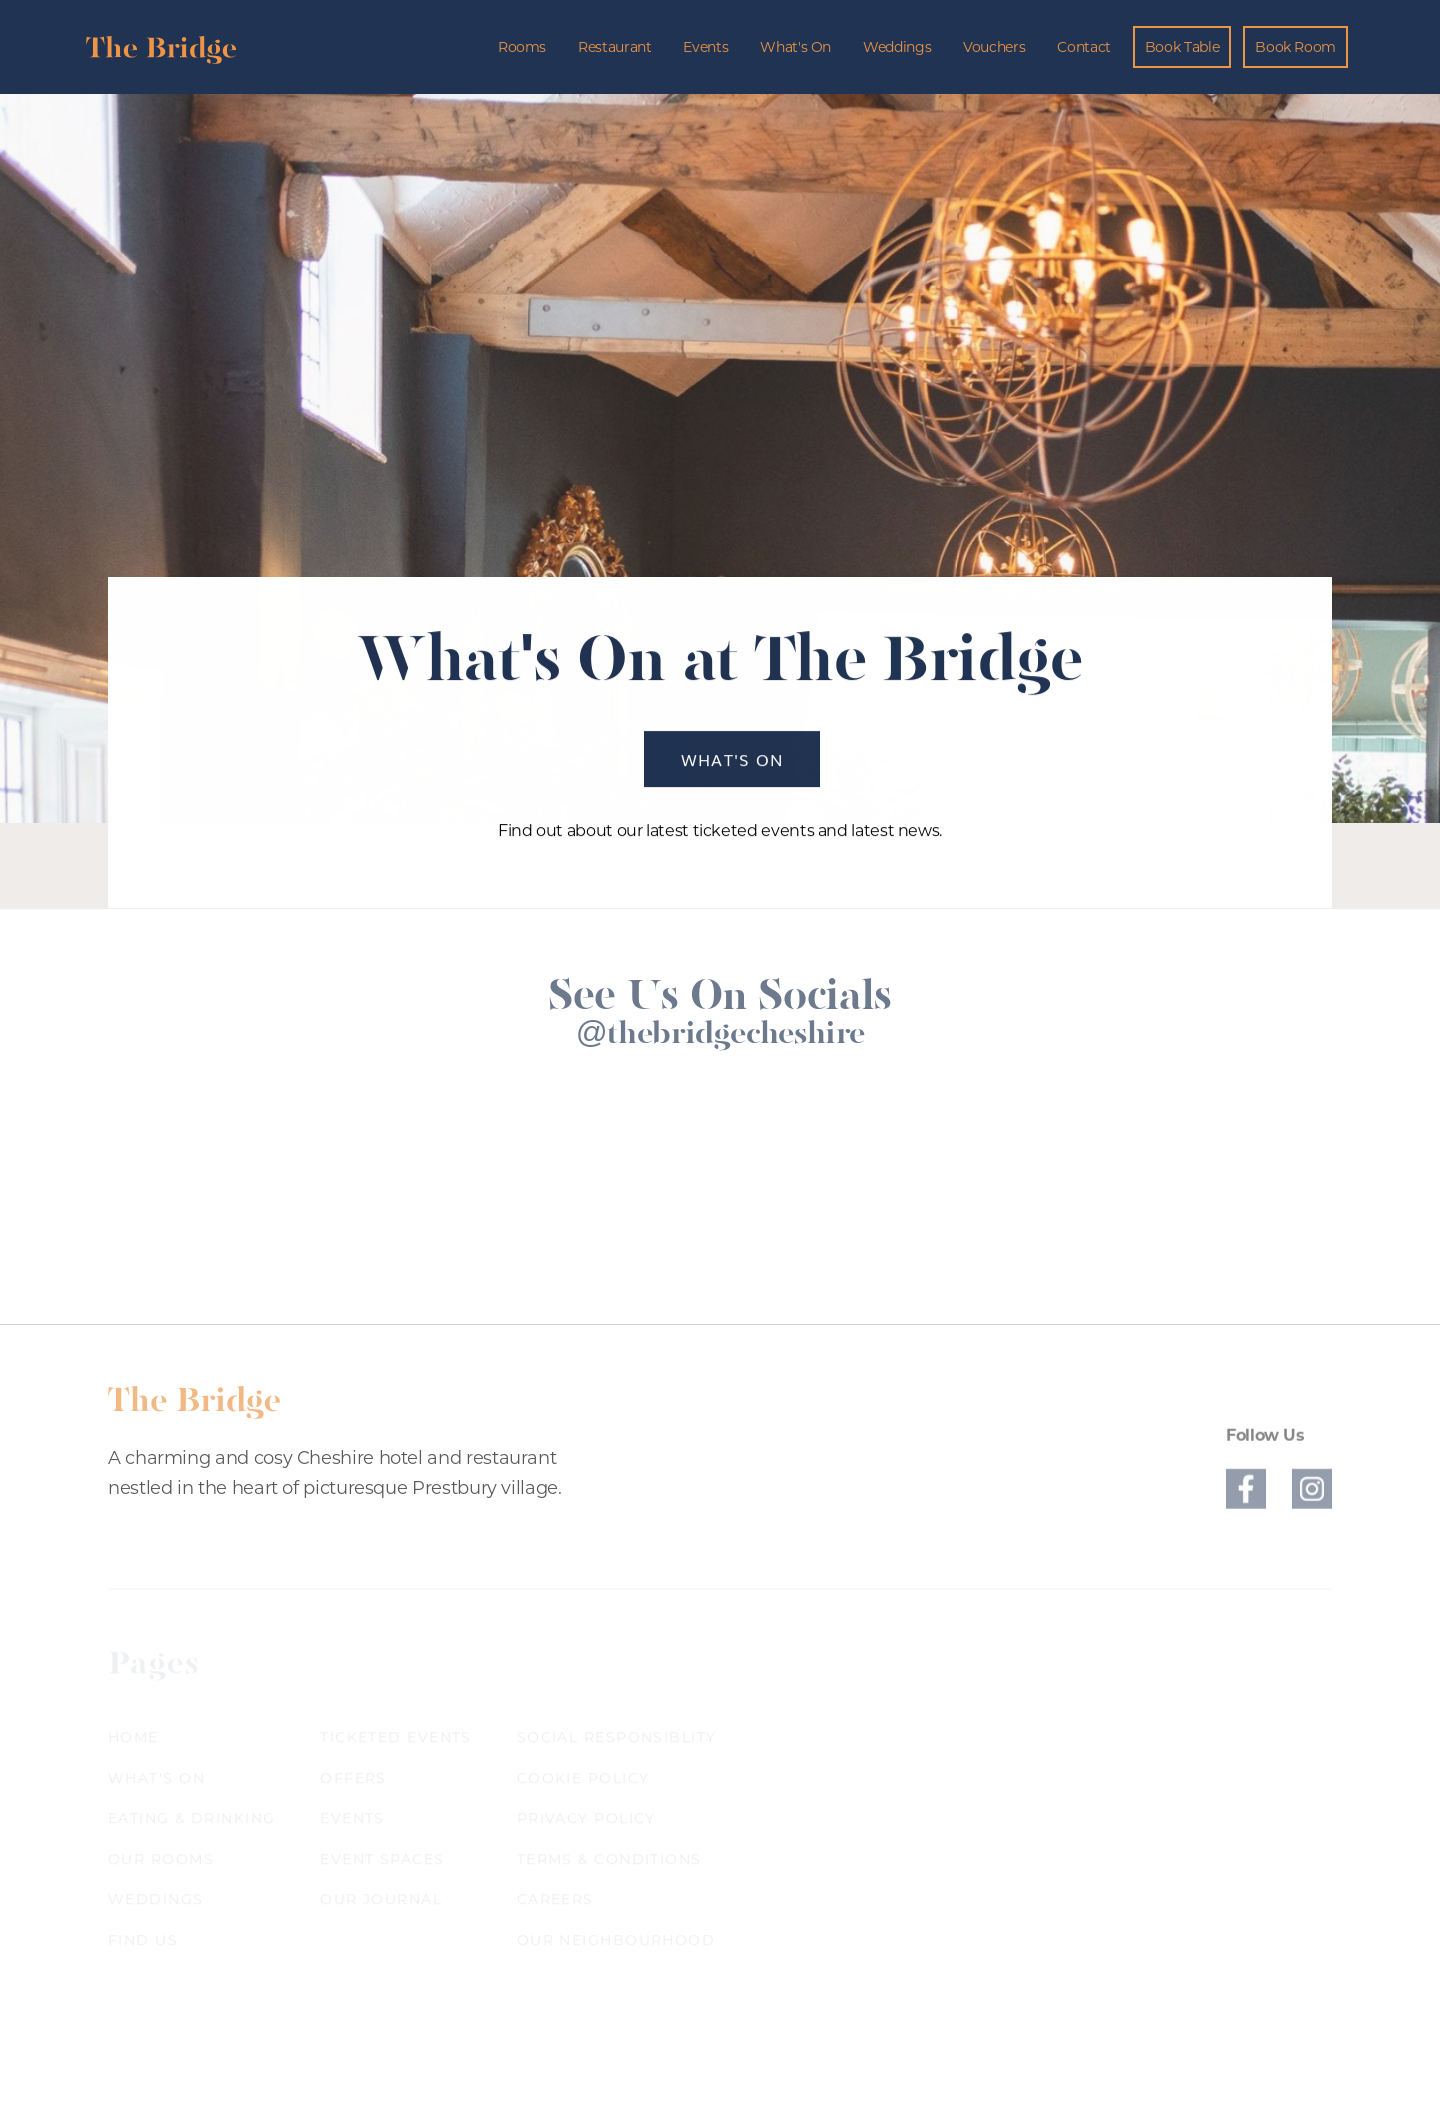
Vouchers (994, 47)
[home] (161, 47)
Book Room (1295, 47)
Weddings (897, 47)
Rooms (522, 47)
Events (705, 47)
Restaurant (614, 47)
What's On (795, 47)
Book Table (1182, 47)
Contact (1083, 47)
